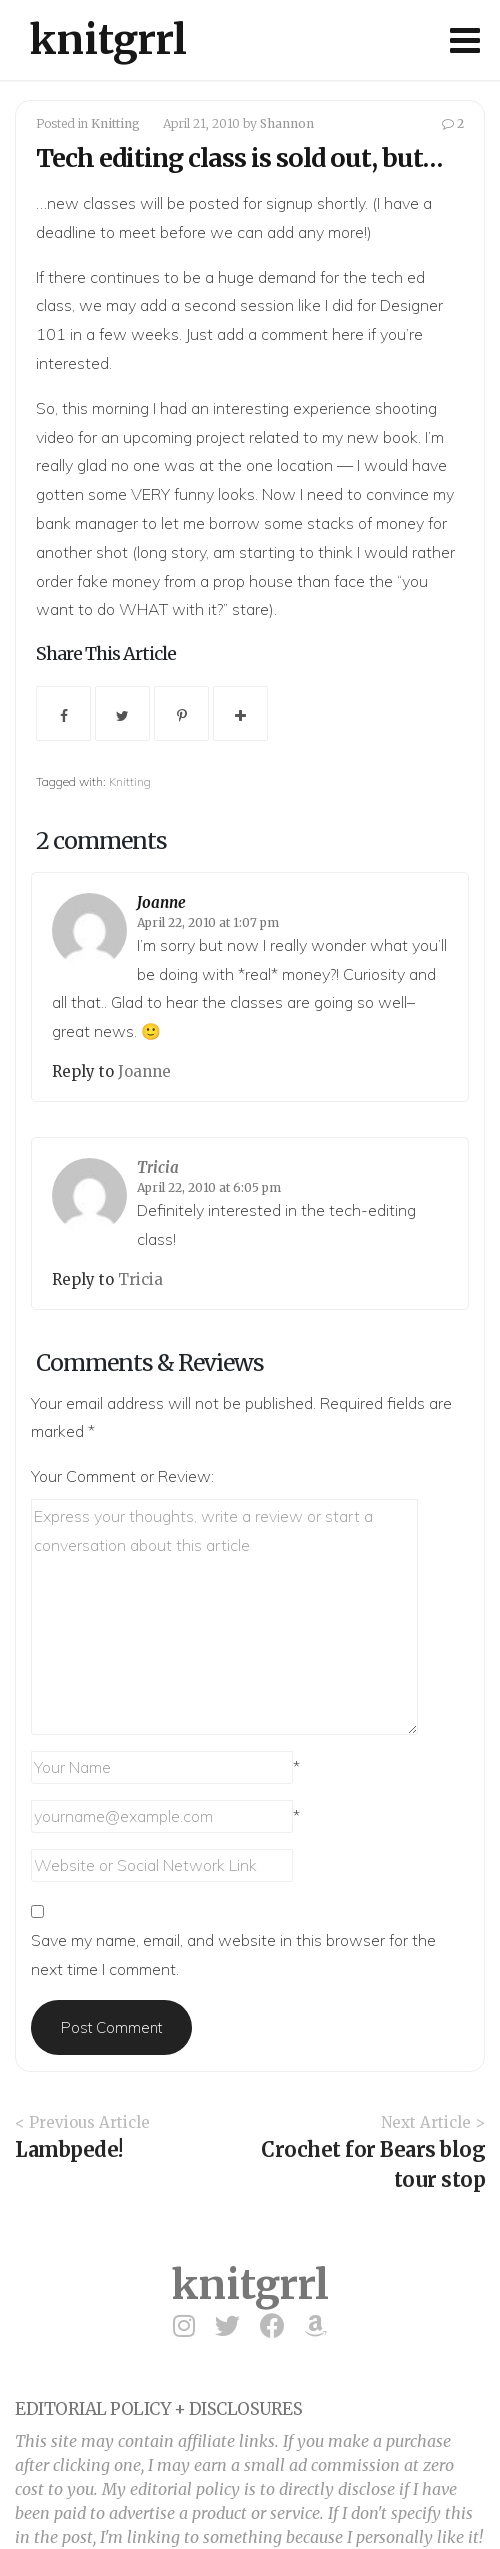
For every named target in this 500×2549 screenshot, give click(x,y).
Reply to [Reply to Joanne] (85, 1071)
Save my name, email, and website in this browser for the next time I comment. (233, 1954)
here (348, 334)
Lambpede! (69, 2149)
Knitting (115, 123)
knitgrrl (108, 40)
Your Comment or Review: (122, 1476)
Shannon (287, 123)
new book (382, 437)
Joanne (161, 902)
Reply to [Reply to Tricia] (85, 1279)
